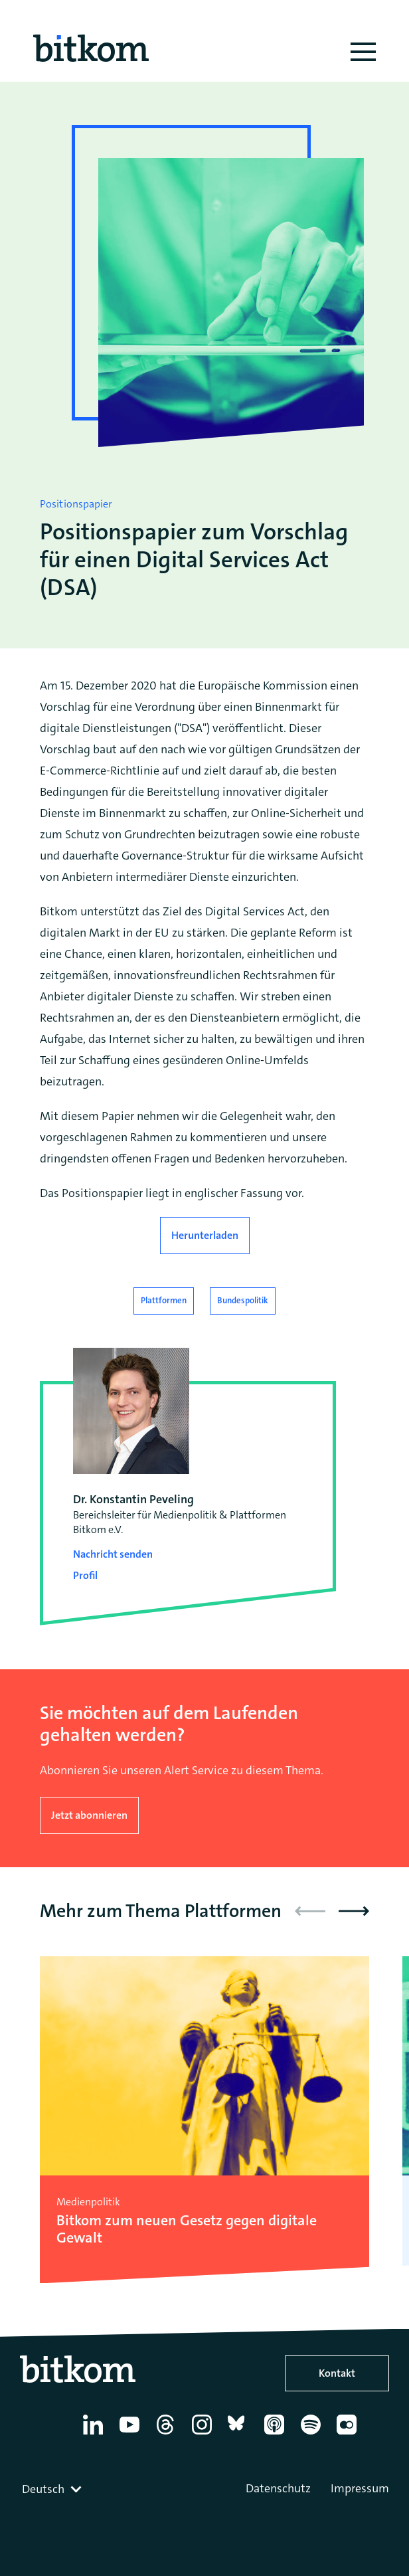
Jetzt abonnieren (89, 1815)
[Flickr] (349, 2434)
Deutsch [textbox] (43, 2489)
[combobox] (53, 2489)
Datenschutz (278, 2488)
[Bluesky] (240, 2434)
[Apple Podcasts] (276, 2434)
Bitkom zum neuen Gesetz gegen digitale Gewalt (186, 2229)
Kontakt (337, 2373)
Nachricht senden (113, 1554)
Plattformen (164, 1300)
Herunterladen (204, 1235)
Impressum (360, 2488)
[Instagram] (204, 2434)
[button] (354, 1911)
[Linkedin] (95, 2434)
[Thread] (167, 2434)
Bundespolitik (242, 1300)
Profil (85, 1575)
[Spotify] (313, 2434)
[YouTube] (132, 2434)
